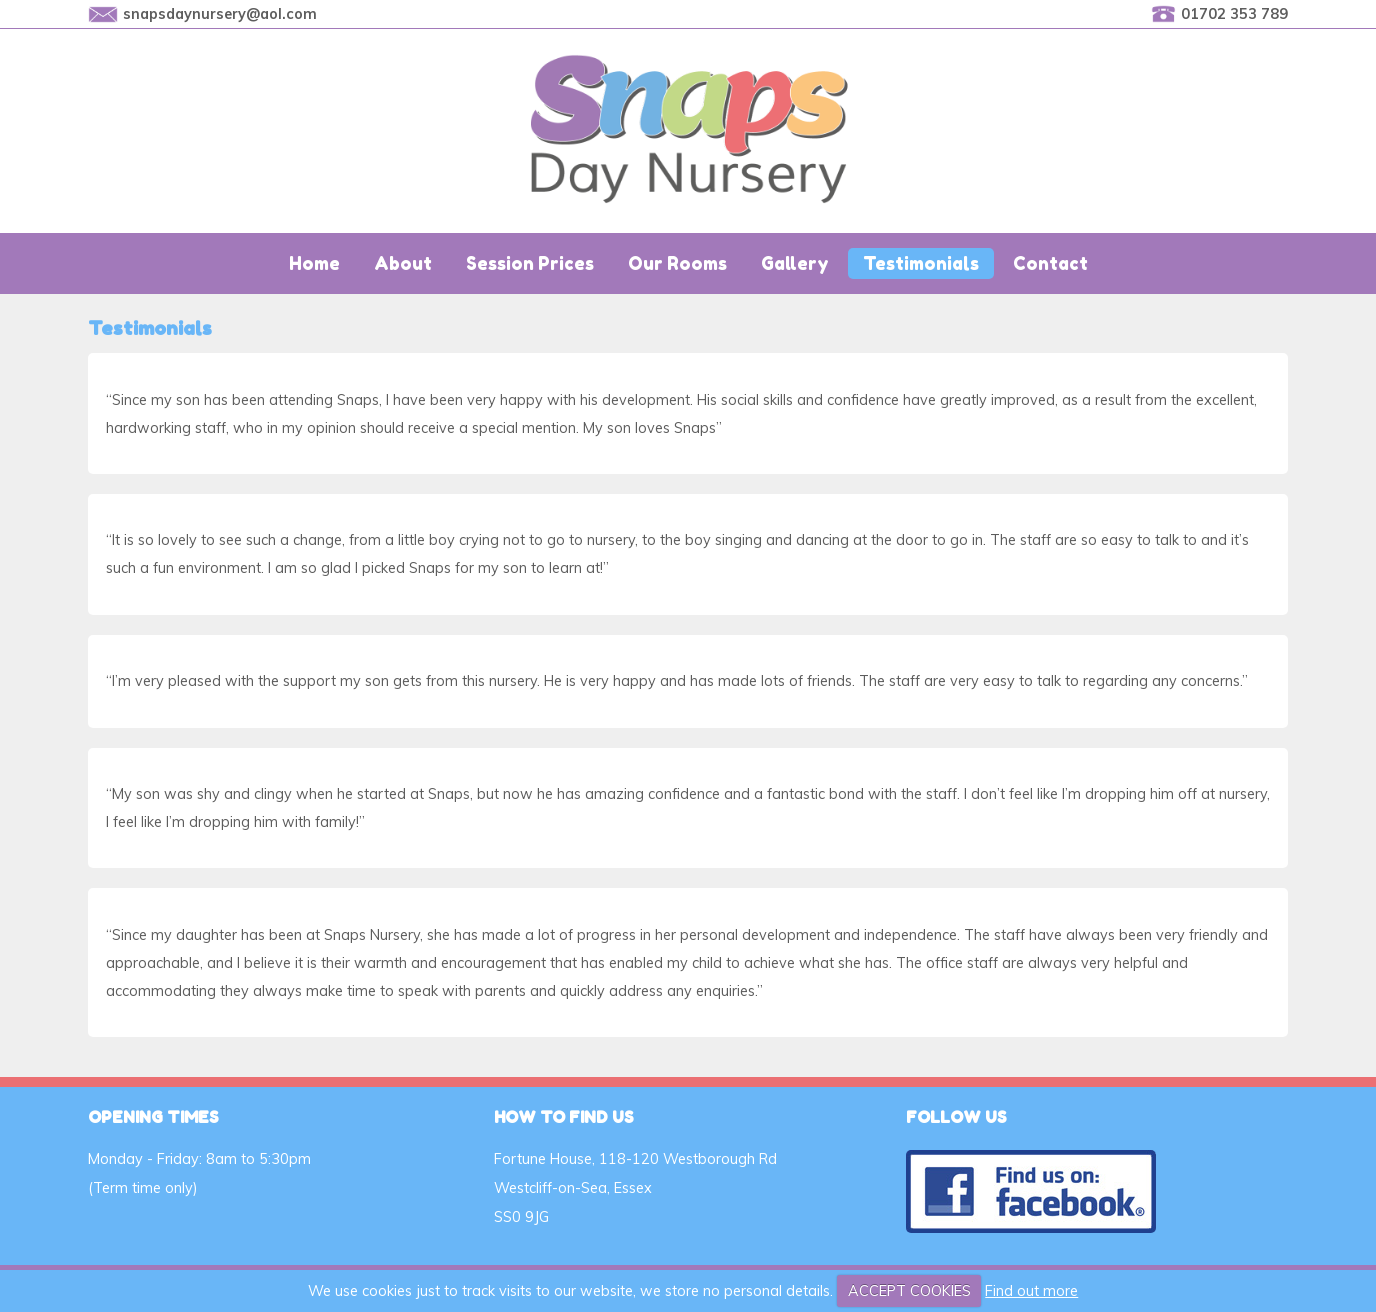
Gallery (795, 263)
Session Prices (530, 263)
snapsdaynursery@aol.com (220, 14)
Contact (1050, 263)
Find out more (1031, 1291)
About (403, 263)
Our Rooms (677, 263)
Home (314, 263)
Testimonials (921, 263)
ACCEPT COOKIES (909, 1291)
